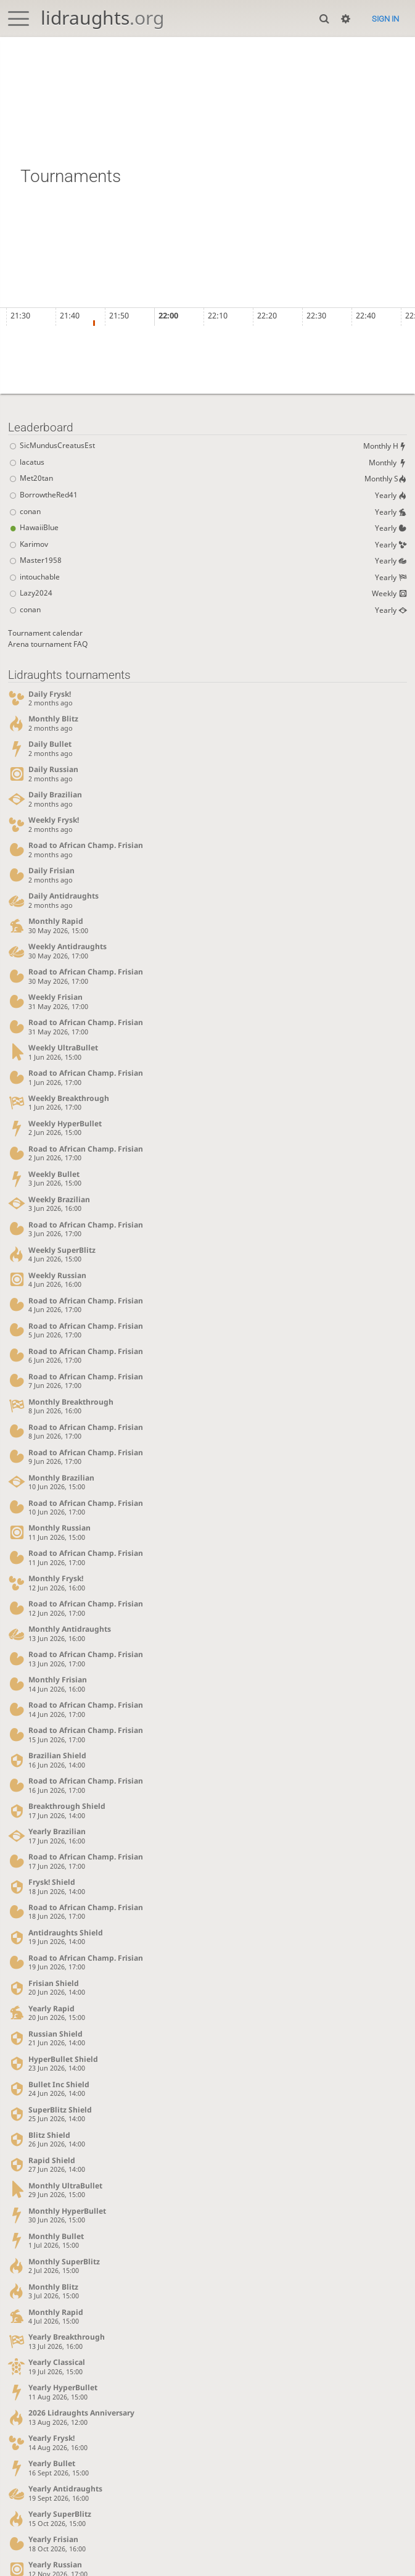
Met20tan (31, 482)
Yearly (390, 498)
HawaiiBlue (33, 534)
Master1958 (35, 569)
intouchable (35, 587)
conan (24, 517)
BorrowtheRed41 (44, 499)
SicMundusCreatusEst (53, 448)
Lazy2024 (30, 604)
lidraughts (102, 17)
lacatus (26, 465)
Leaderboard (40, 427)
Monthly (385, 464)
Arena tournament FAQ (51, 654)
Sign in (385, 18)
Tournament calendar (48, 643)
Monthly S (383, 481)
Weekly (388, 603)
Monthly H (382, 446)
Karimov (28, 551)
